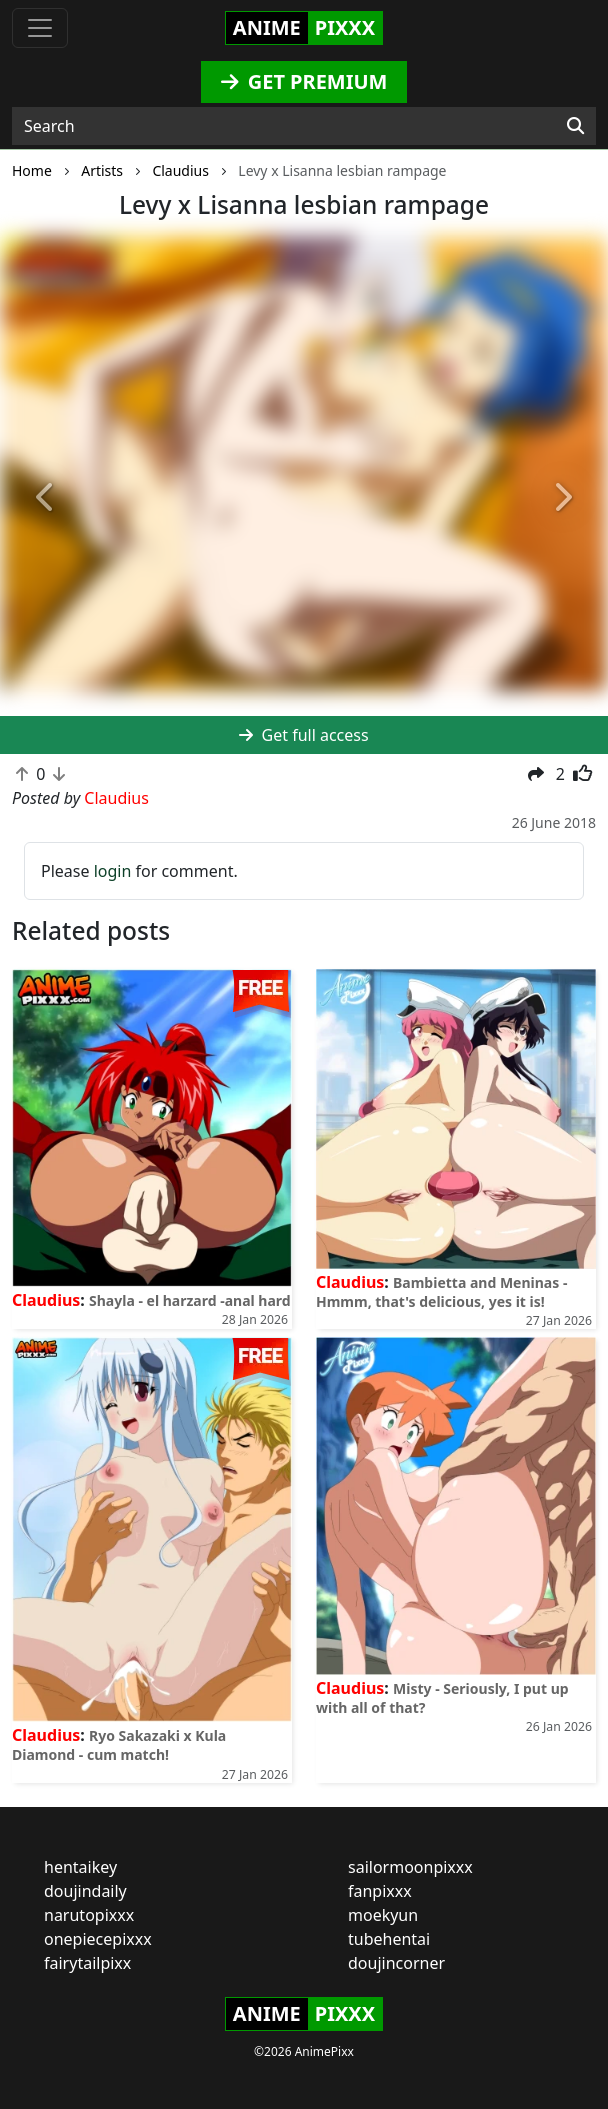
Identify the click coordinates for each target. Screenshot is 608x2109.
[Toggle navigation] (40, 28)
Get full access (303, 735)
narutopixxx (89, 1915)
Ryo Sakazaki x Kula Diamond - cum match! (119, 1745)
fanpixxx (380, 1891)
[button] (45, 498)
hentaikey (80, 1867)
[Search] (575, 126)
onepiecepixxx (98, 1939)
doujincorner (396, 1963)
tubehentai (389, 1939)
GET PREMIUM (304, 81)
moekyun (383, 1915)
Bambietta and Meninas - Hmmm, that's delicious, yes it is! (441, 1292)
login (113, 871)
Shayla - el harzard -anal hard (190, 1300)
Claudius (46, 1300)
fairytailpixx (87, 1963)
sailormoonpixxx (410, 1867)
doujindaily (85, 1891)
